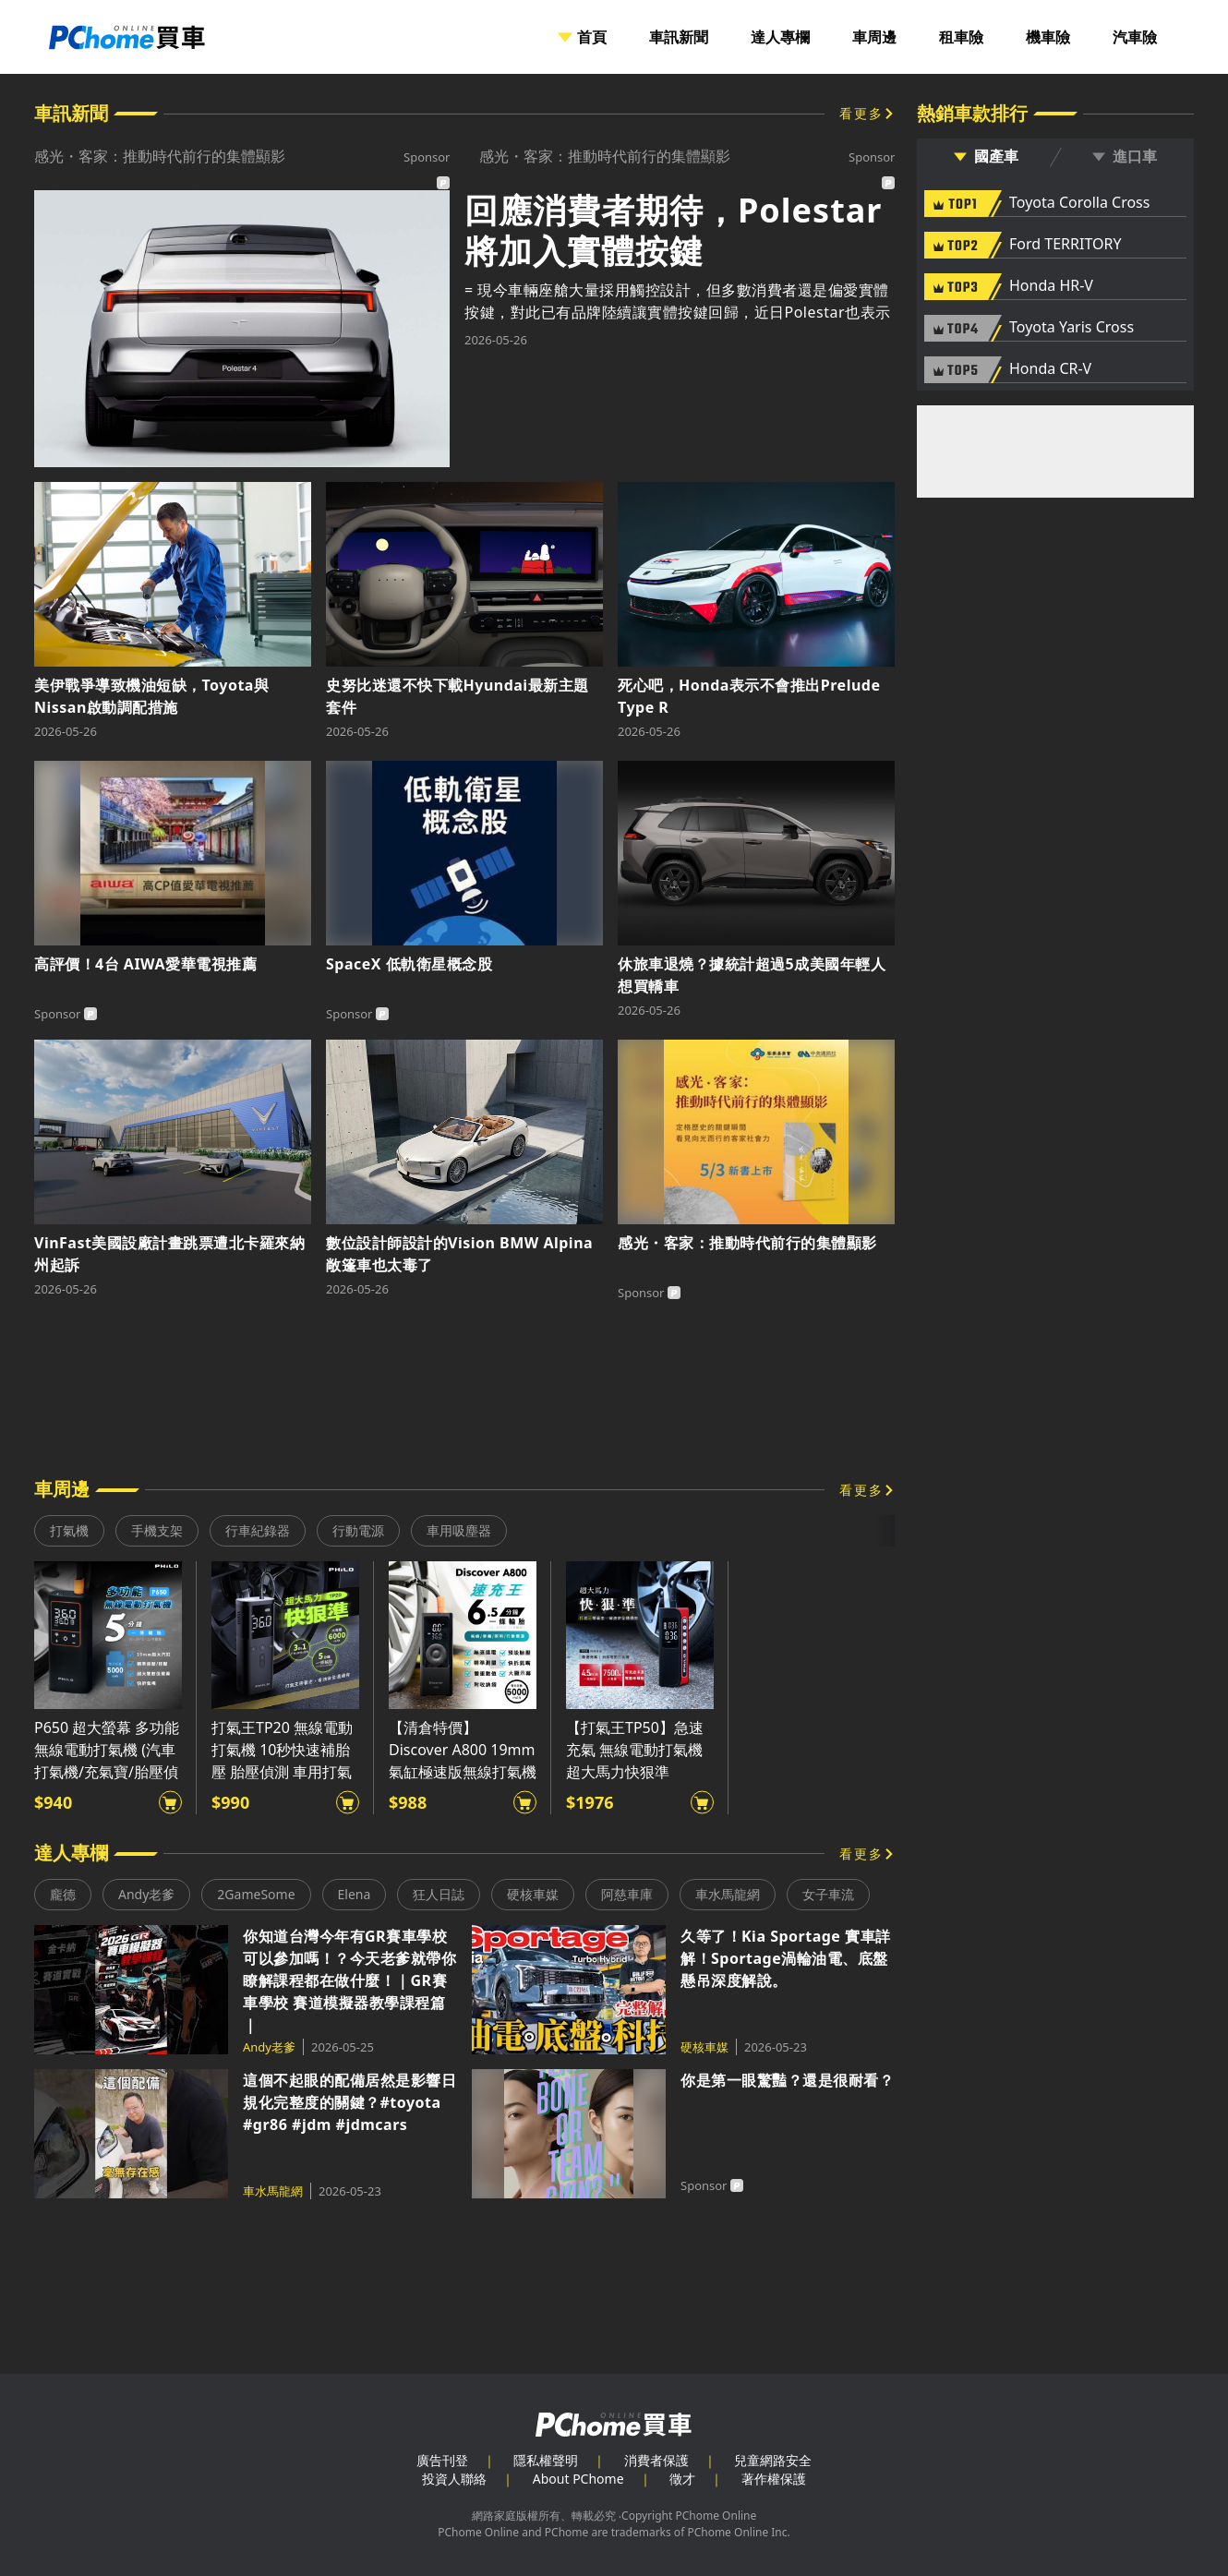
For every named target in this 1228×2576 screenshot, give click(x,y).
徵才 (682, 2478)
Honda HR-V (1051, 286)
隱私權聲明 (545, 2460)
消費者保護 (656, 2460)
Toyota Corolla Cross (1079, 203)
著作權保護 (773, 2478)
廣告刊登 (442, 2460)
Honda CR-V (1050, 369)
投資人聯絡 (454, 2478)
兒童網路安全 (773, 2460)
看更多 (861, 113)
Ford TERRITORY (1065, 244)
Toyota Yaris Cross (1071, 328)
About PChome (578, 2478)
